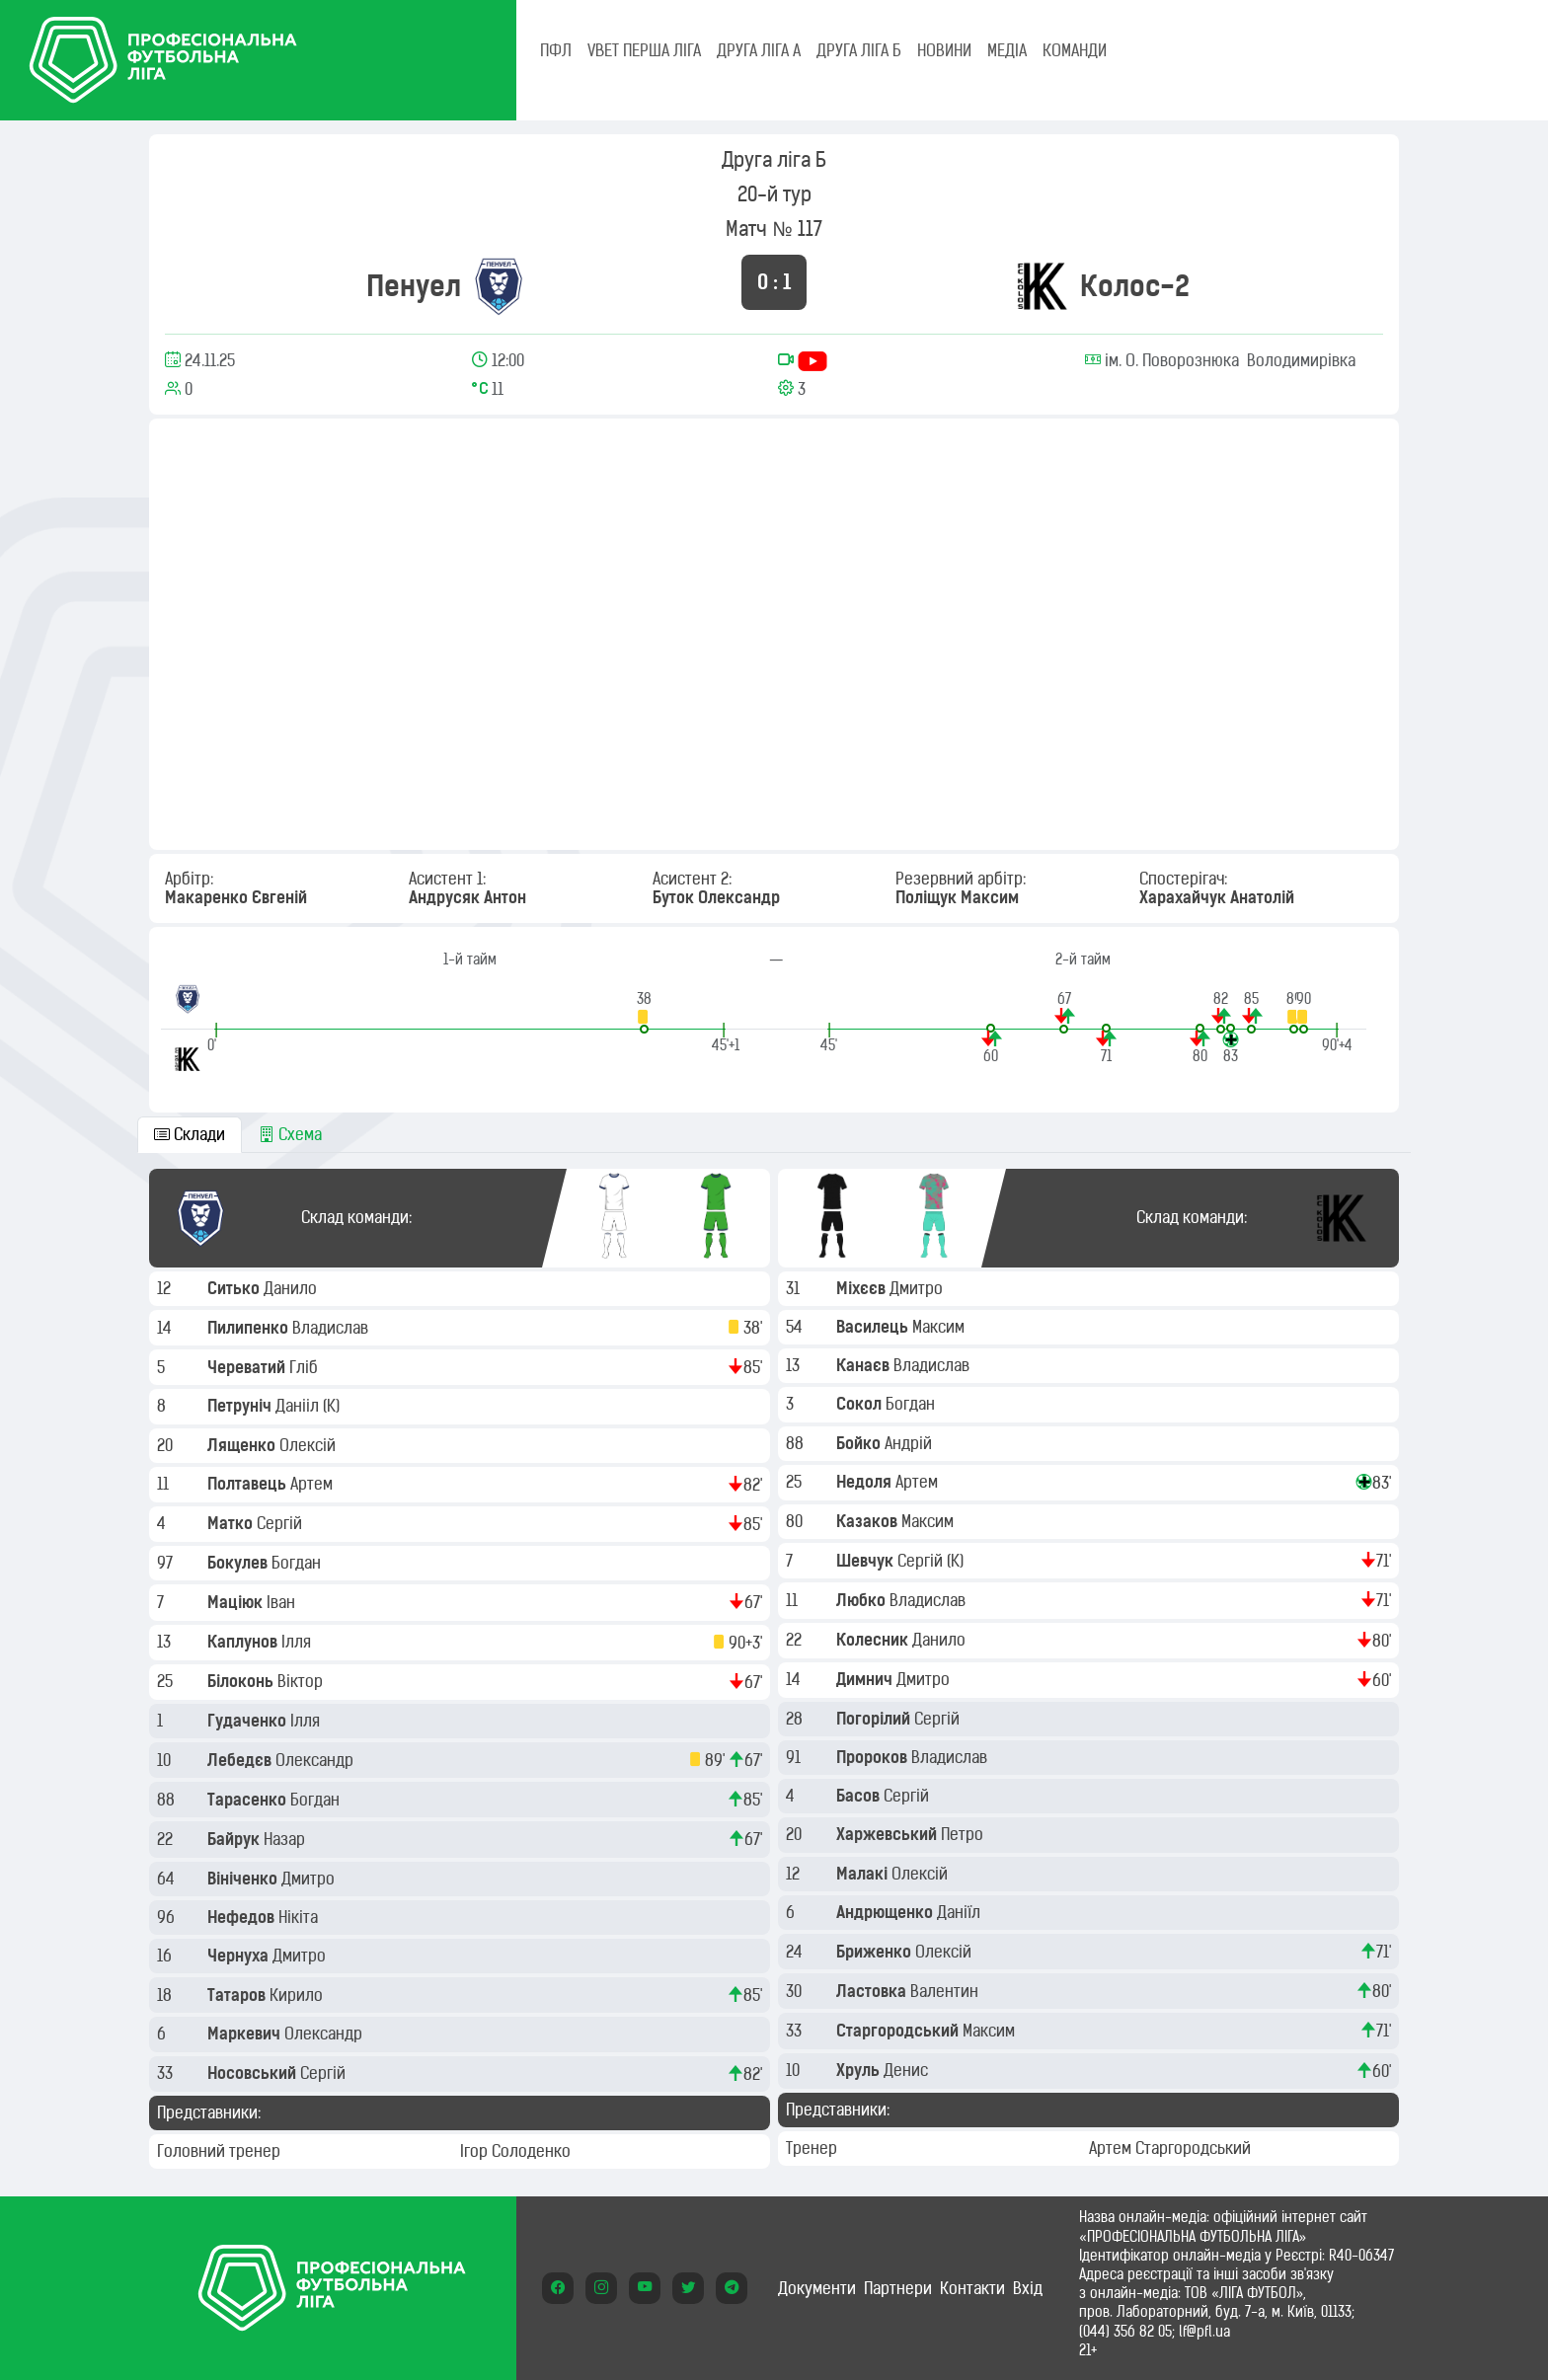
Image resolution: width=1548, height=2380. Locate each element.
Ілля (298, 1641)
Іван (283, 1602)
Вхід (1028, 2288)
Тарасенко (248, 1799)
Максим (940, 1327)
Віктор (302, 1681)
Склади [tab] (189, 1134)
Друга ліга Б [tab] (858, 50)
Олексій (309, 1445)
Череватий (248, 1367)
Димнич (866, 1679)
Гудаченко (248, 1720)
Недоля (865, 1482)
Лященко (243, 1445)
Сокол (861, 1404)
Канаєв (864, 1365)
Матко (232, 1523)
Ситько (235, 1288)
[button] (644, 1011)
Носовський (253, 2073)
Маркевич (245, 2033)
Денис (908, 2070)
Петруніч (241, 1406)
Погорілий (875, 1718)
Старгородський (899, 2030)
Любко (863, 1600)
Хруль (860, 2070)
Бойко (860, 1443)
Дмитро (310, 1878)
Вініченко (244, 1878)
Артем (313, 1484)
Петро (964, 1834)
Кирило (298, 1995)
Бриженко (875, 1951)
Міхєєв (863, 1288)
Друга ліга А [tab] (759, 50)
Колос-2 (1135, 286)
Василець (874, 1327)
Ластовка (873, 1991)
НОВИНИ (944, 50)
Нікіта (300, 1917)
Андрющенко (886, 1912)
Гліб (305, 1367)
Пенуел (413, 286)
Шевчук (866, 1561)
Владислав (332, 1328)
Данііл (299, 1406)
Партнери (898, 2288)
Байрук (235, 1839)
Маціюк (237, 1602)
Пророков (873, 1757)
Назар (286, 1839)
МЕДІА (1007, 50)
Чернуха (239, 1955)
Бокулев (239, 1563)
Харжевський (888, 1834)
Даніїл (960, 1912)
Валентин (946, 1991)
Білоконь (242, 1681)
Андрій (910, 1443)
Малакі (863, 1873)
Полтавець (248, 1484)
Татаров (238, 1995)
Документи (817, 2288)
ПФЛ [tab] (556, 50)
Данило (292, 1288)
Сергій (281, 1523)
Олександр (316, 1760)
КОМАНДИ (1075, 50)
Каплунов (244, 1641)
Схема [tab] (290, 1134)
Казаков (868, 1521)
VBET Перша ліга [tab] (644, 50)
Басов (860, 1795)
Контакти (972, 2288)
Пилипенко (249, 1328)
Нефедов (242, 1917)
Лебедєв (241, 1760)
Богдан (298, 1563)
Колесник (874, 1640)
